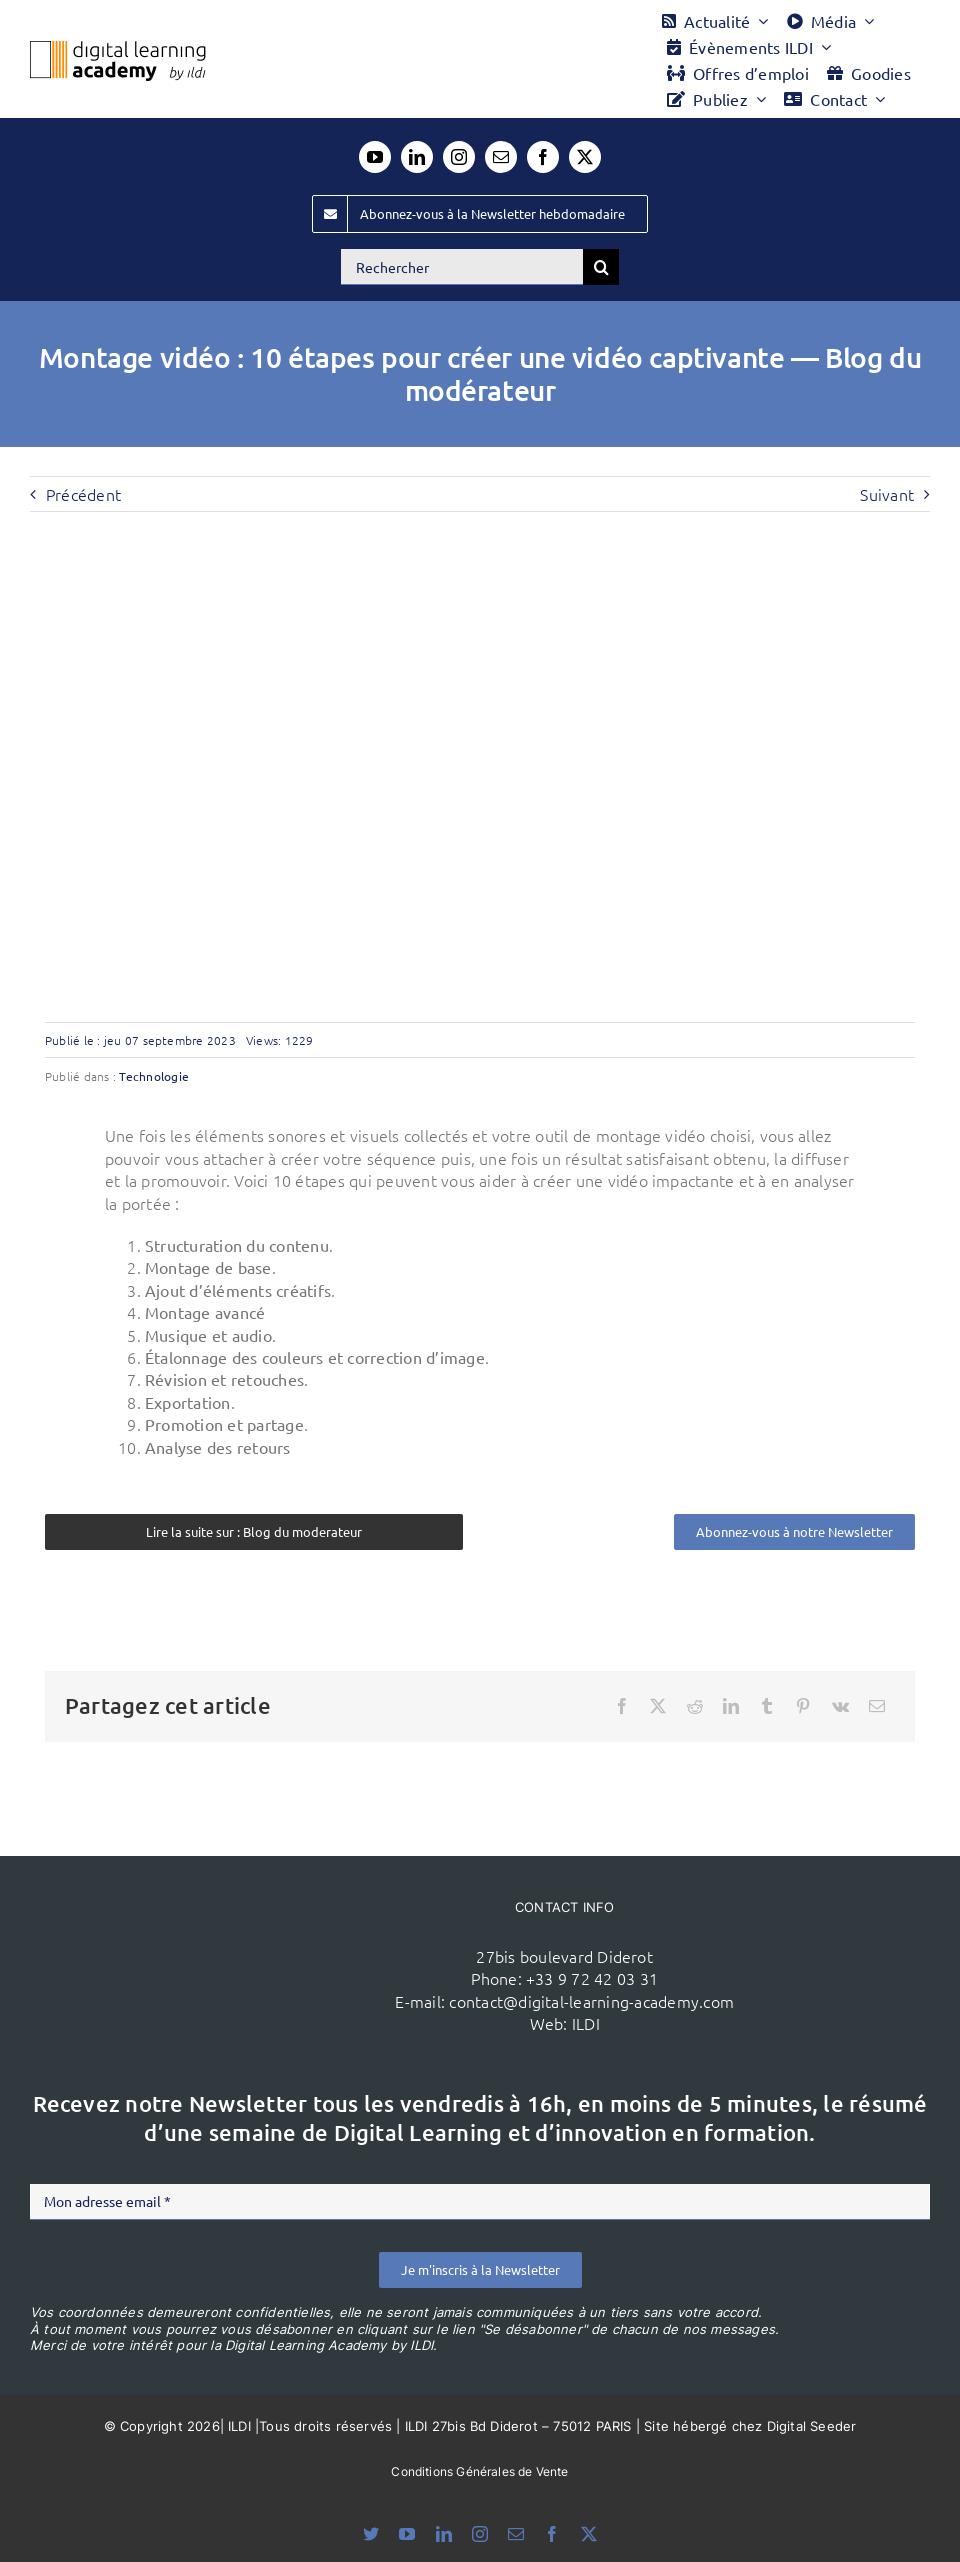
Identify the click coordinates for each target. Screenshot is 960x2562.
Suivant (887, 494)
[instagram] (459, 157)
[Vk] (840, 1706)
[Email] (877, 1706)
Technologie (154, 1076)
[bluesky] (371, 2534)
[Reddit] (695, 1706)
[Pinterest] (803, 1706)
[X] (658, 1706)
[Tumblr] (767, 1706)
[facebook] (543, 157)
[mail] (501, 157)
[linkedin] (417, 157)
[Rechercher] (462, 267)
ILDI (586, 2023)
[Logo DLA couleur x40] (118, 49)
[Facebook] (622, 1706)
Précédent (83, 494)
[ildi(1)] (246, 1916)
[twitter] (585, 157)
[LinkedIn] (731, 1706)
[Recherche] (601, 267)
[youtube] (375, 157)
